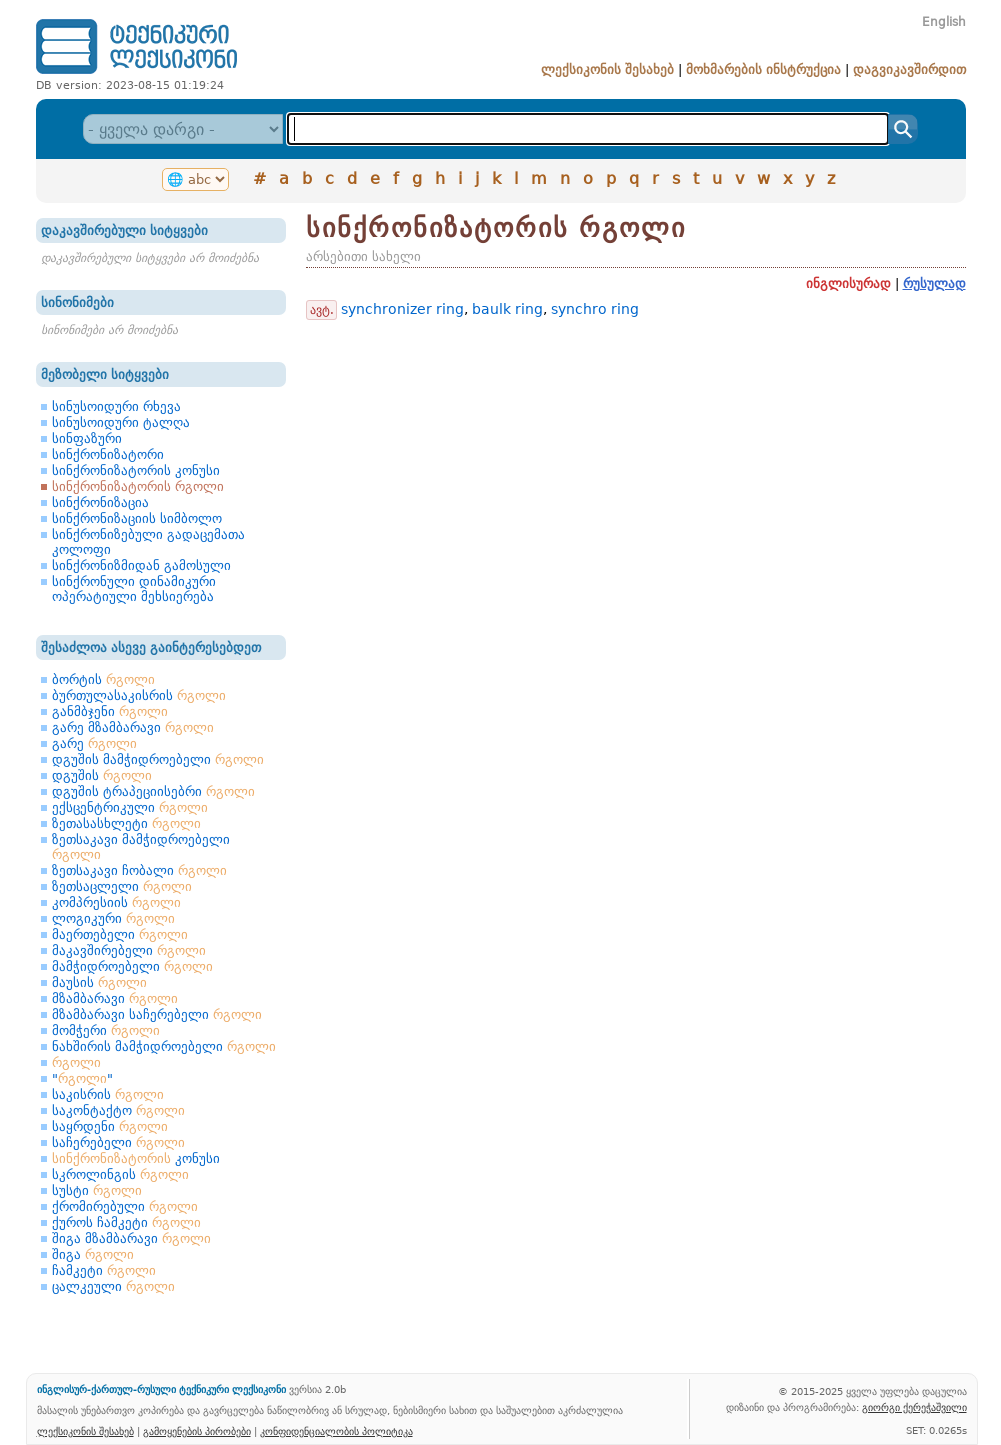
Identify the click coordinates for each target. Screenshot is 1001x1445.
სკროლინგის (120, 1174)
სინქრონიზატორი (108, 454)
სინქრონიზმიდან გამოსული (141, 565)
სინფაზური (87, 438)
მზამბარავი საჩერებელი (157, 1014)
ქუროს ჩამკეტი (126, 1222)
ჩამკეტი (104, 1270)
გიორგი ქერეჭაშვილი (914, 1407)
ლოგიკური (113, 918)
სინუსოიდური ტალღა (121, 422)
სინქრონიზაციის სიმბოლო (137, 518)
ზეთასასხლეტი (126, 823)
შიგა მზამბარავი (131, 1238)
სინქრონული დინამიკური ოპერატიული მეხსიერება (134, 589)
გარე (94, 743)
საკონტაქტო (118, 1110)
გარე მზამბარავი (133, 727)
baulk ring (507, 309)
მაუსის (99, 982)
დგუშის (102, 775)
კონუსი (136, 1158)
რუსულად (934, 283)
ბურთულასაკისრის (139, 695)
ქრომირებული (125, 1206)
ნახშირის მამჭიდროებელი (164, 1046)
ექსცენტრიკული (130, 807)
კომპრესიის (116, 902)
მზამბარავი (115, 998)
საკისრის (108, 1094)
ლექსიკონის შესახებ (607, 69)
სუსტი (97, 1190)
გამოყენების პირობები (197, 1431)
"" (82, 1078)
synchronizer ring (402, 309)
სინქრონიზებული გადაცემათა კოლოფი (148, 542)
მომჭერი (106, 1030)
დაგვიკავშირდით (909, 69)
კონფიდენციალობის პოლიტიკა (336, 1431)
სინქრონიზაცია (100, 502)
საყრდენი (110, 1126)
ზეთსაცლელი (122, 886)
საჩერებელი (118, 1142)
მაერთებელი (120, 934)
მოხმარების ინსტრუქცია (763, 69)
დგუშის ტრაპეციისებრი (153, 791)
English (944, 22)
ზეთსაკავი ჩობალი (139, 870)
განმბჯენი (110, 711)
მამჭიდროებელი (132, 966)
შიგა (93, 1254)
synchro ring (595, 309)
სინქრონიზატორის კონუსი (136, 470)
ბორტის (103, 679)
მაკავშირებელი (129, 950)
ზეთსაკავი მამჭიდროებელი (141, 847)
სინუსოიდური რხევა (116, 406)
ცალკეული (113, 1286)
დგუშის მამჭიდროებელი (158, 759)
